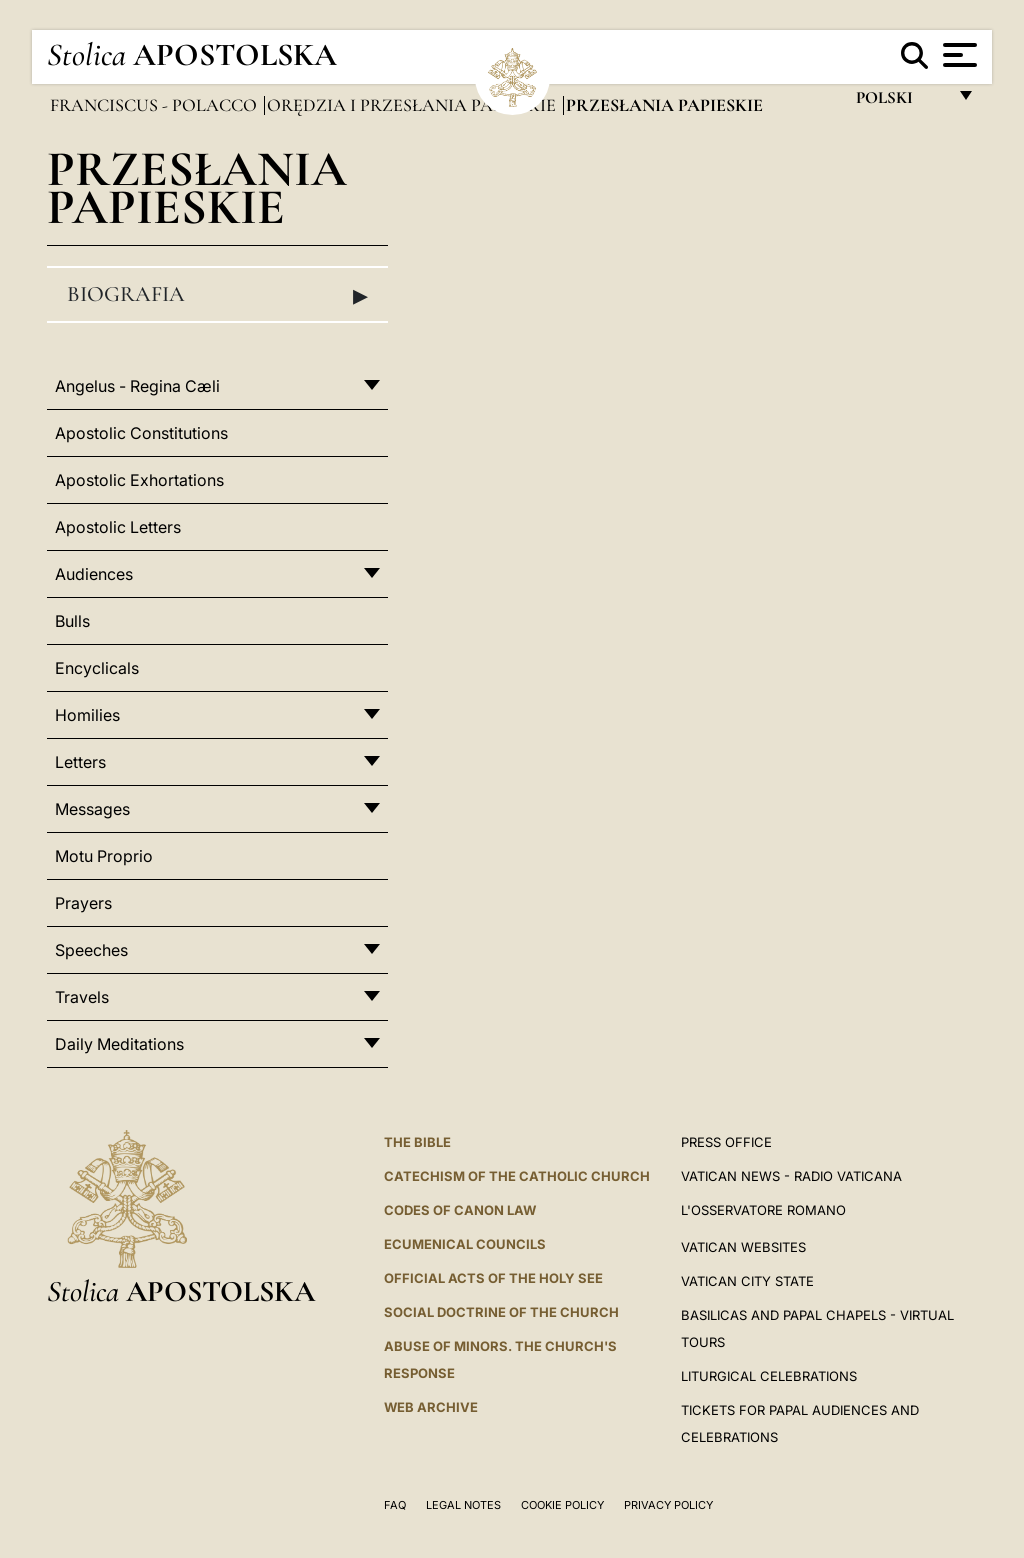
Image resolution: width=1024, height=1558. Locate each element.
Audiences (94, 574)
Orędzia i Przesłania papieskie (413, 105)
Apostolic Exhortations (139, 480)
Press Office (726, 1142)
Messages (92, 809)
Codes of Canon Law (460, 1210)
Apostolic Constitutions (141, 433)
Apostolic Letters (118, 527)
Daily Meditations (119, 1044)
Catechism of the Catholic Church (517, 1176)
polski (900, 102)
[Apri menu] (957, 55)
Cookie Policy (562, 1505)
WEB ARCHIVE (431, 1407)
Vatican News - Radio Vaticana (791, 1176)
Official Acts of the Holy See (493, 1278)
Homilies (87, 715)
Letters (80, 762)
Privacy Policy (668, 1505)
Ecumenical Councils (465, 1244)
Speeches (91, 950)
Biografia (217, 295)
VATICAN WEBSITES (743, 1247)
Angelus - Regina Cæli (137, 386)
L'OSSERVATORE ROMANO (763, 1210)
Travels (82, 997)
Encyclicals (97, 668)
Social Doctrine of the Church (501, 1312)
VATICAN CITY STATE (747, 1281)
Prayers (83, 903)
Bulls (72, 621)
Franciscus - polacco (155, 105)
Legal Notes (463, 1505)
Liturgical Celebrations (769, 1376)
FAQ (395, 1505)
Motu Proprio (104, 856)
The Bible (417, 1142)
